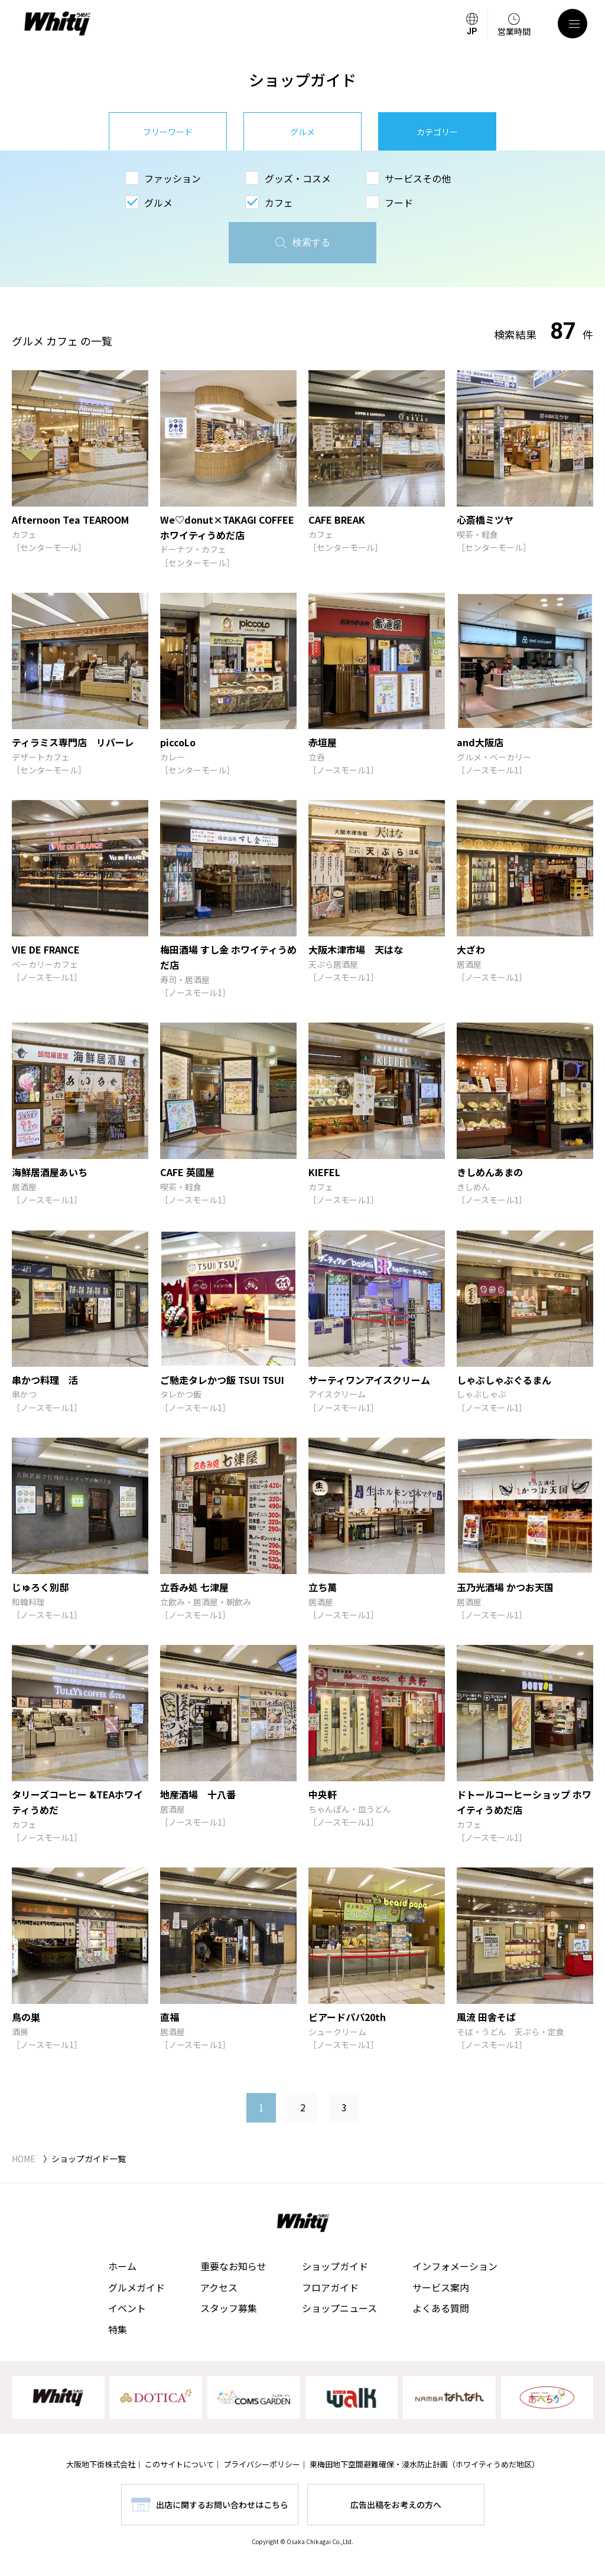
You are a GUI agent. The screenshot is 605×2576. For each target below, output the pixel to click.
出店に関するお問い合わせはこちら (222, 2504)
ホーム (122, 2266)
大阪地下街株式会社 (100, 2464)
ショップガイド (335, 2266)
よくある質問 (440, 2308)
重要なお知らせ (233, 2266)
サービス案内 (440, 2287)
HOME (23, 2158)
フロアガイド (330, 2287)
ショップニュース (339, 2308)
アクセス (219, 2287)
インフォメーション (454, 2266)
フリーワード (168, 132)
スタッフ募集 (228, 2308)
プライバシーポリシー (261, 2464)
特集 (117, 2329)
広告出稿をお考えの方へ (395, 2504)
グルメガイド (136, 2287)
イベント (127, 2308)
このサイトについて (179, 2464)
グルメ (302, 132)
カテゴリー (437, 132)
